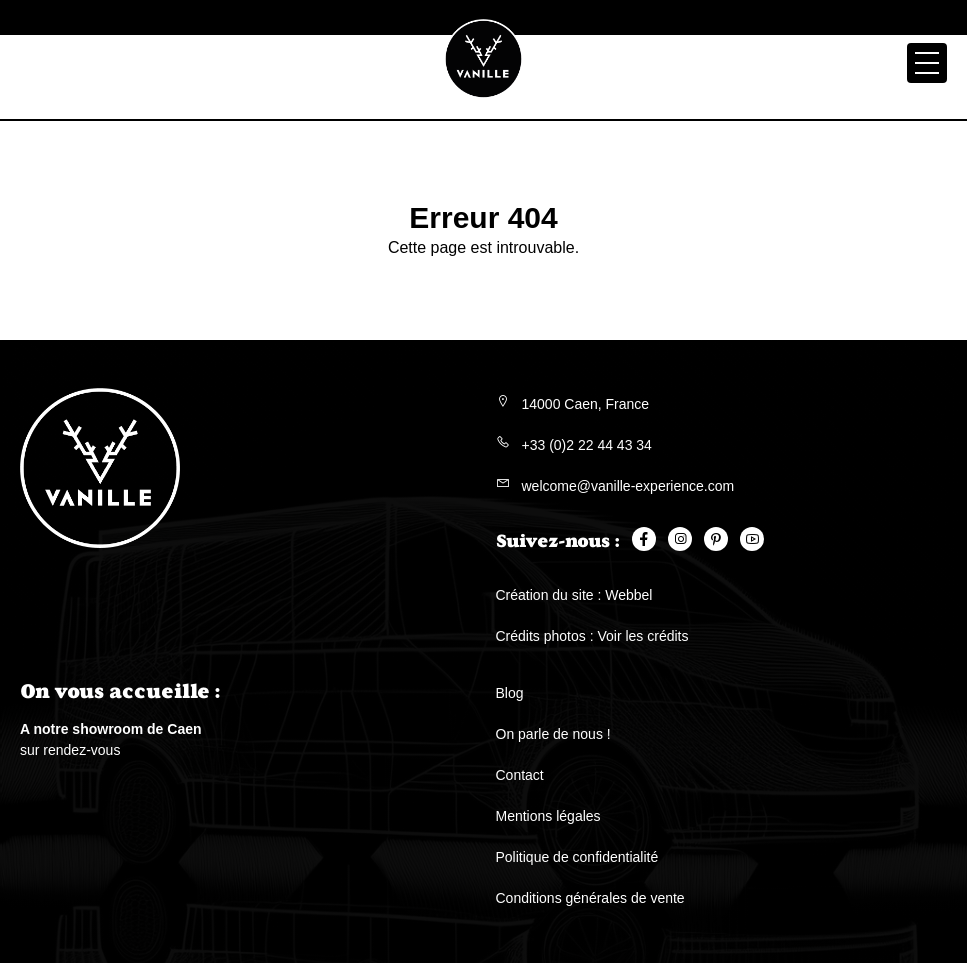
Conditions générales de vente (590, 898)
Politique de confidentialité (577, 857)
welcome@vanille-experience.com (628, 486)
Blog (510, 693)
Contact (520, 775)
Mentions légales (548, 816)
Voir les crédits (642, 636)
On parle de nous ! (553, 734)
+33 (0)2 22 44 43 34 (587, 445)
